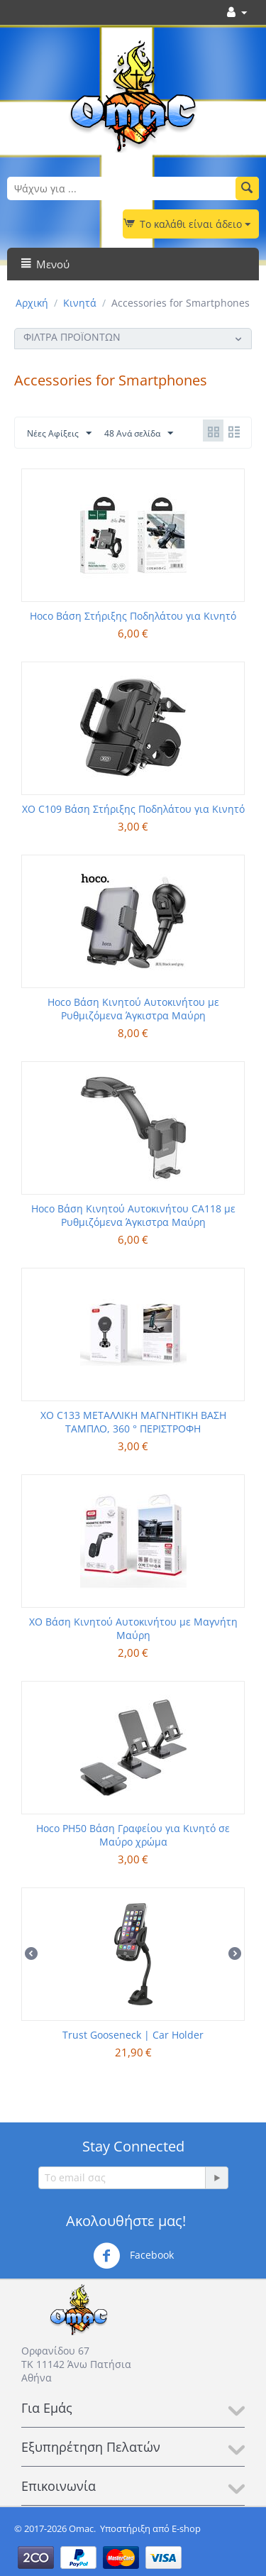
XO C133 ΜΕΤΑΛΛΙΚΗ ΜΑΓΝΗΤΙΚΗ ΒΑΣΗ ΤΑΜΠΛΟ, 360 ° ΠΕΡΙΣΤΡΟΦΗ (133, 1421)
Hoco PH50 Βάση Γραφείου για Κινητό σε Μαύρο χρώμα (133, 1834)
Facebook (133, 2255)
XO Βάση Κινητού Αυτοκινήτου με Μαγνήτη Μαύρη (133, 1628)
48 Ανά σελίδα (138, 434)
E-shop (186, 2528)
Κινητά (79, 302)
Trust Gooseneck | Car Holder (133, 2034)
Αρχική (32, 302)
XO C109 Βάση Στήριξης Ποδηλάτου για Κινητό (133, 809)
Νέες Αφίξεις (59, 434)
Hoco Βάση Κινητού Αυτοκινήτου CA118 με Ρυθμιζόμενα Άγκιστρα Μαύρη (133, 1215)
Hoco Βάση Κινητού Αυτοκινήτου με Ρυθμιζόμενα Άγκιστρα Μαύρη (133, 1008)
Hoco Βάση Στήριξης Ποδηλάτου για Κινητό (133, 616)
